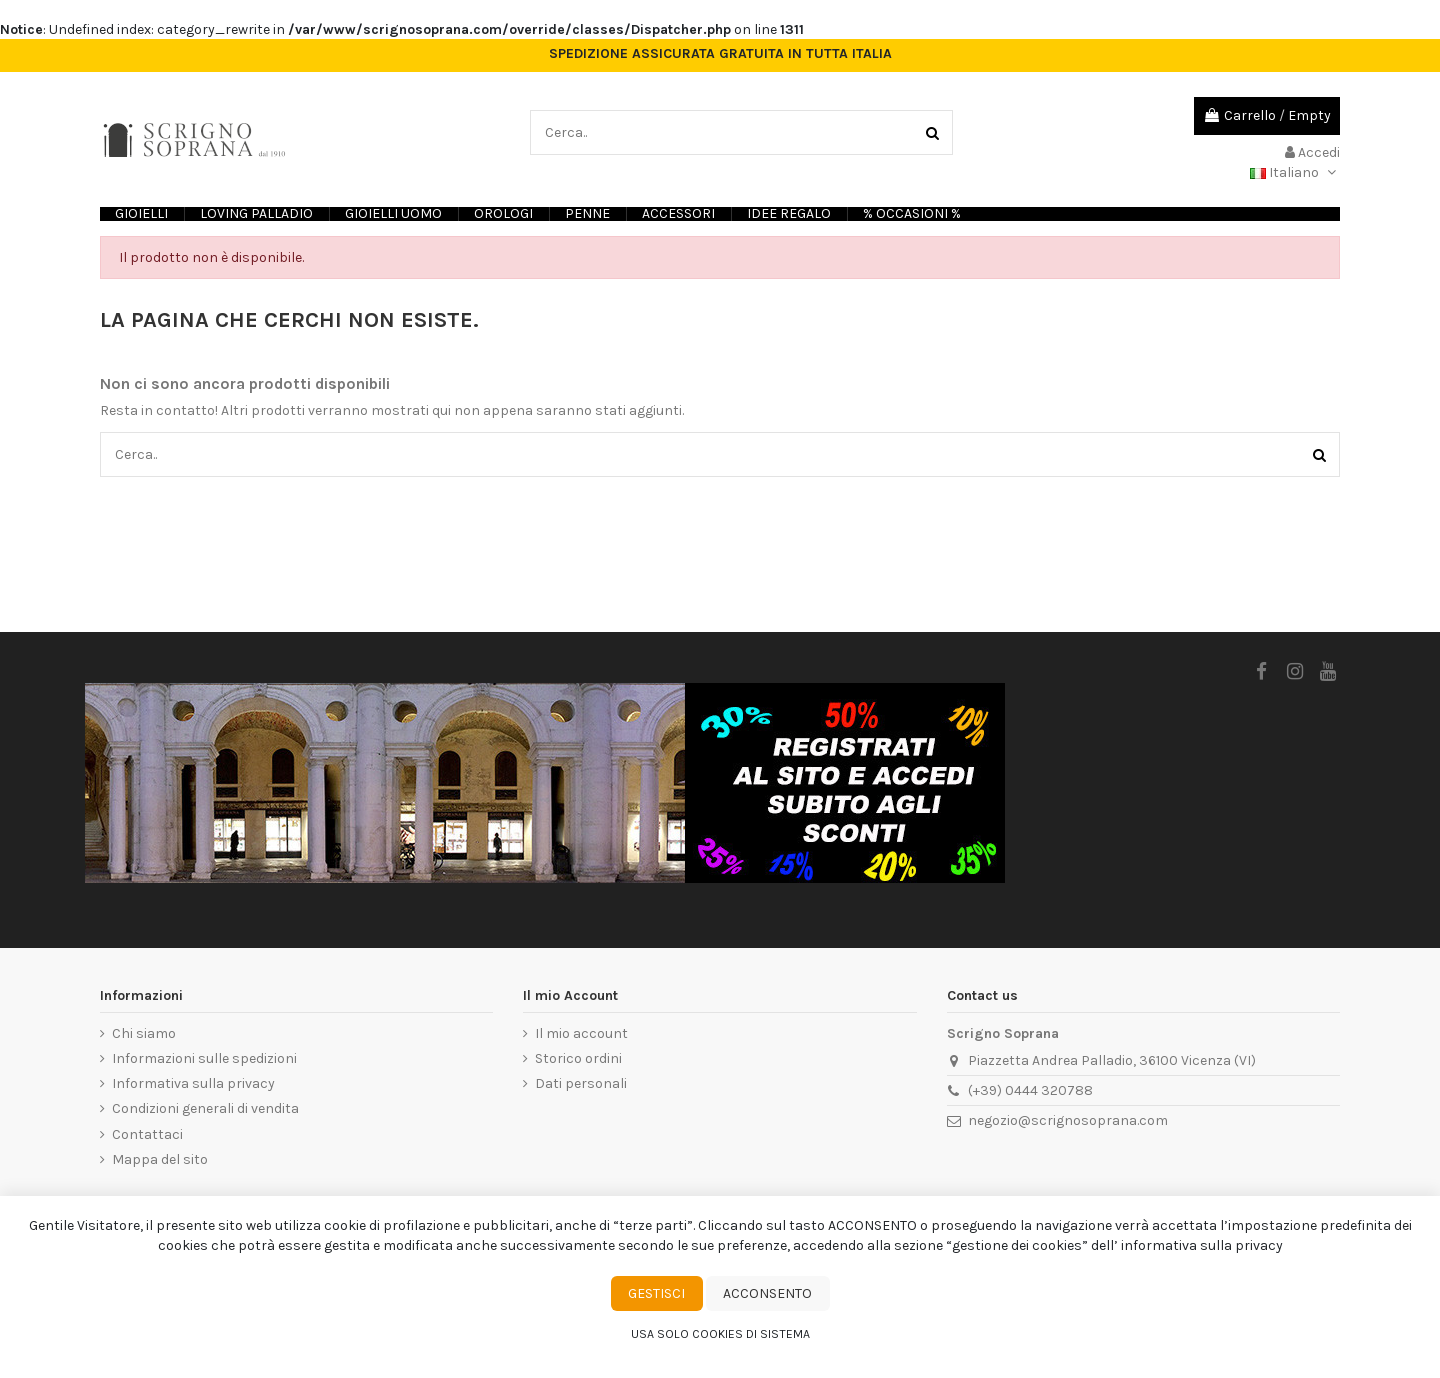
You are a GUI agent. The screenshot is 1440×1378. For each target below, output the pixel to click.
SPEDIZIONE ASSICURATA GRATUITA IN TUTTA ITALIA (720, 54)
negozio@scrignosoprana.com (1068, 1120)
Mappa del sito (160, 1159)
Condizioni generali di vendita (205, 1108)
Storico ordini (578, 1058)
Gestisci (656, 1293)
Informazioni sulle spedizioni (204, 1058)
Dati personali (581, 1083)
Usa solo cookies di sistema (720, 1334)
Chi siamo (144, 1033)
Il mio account (581, 1033)
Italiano (1295, 172)
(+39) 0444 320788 (1030, 1090)
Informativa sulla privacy (193, 1083)
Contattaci (147, 1134)
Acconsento (767, 1293)
